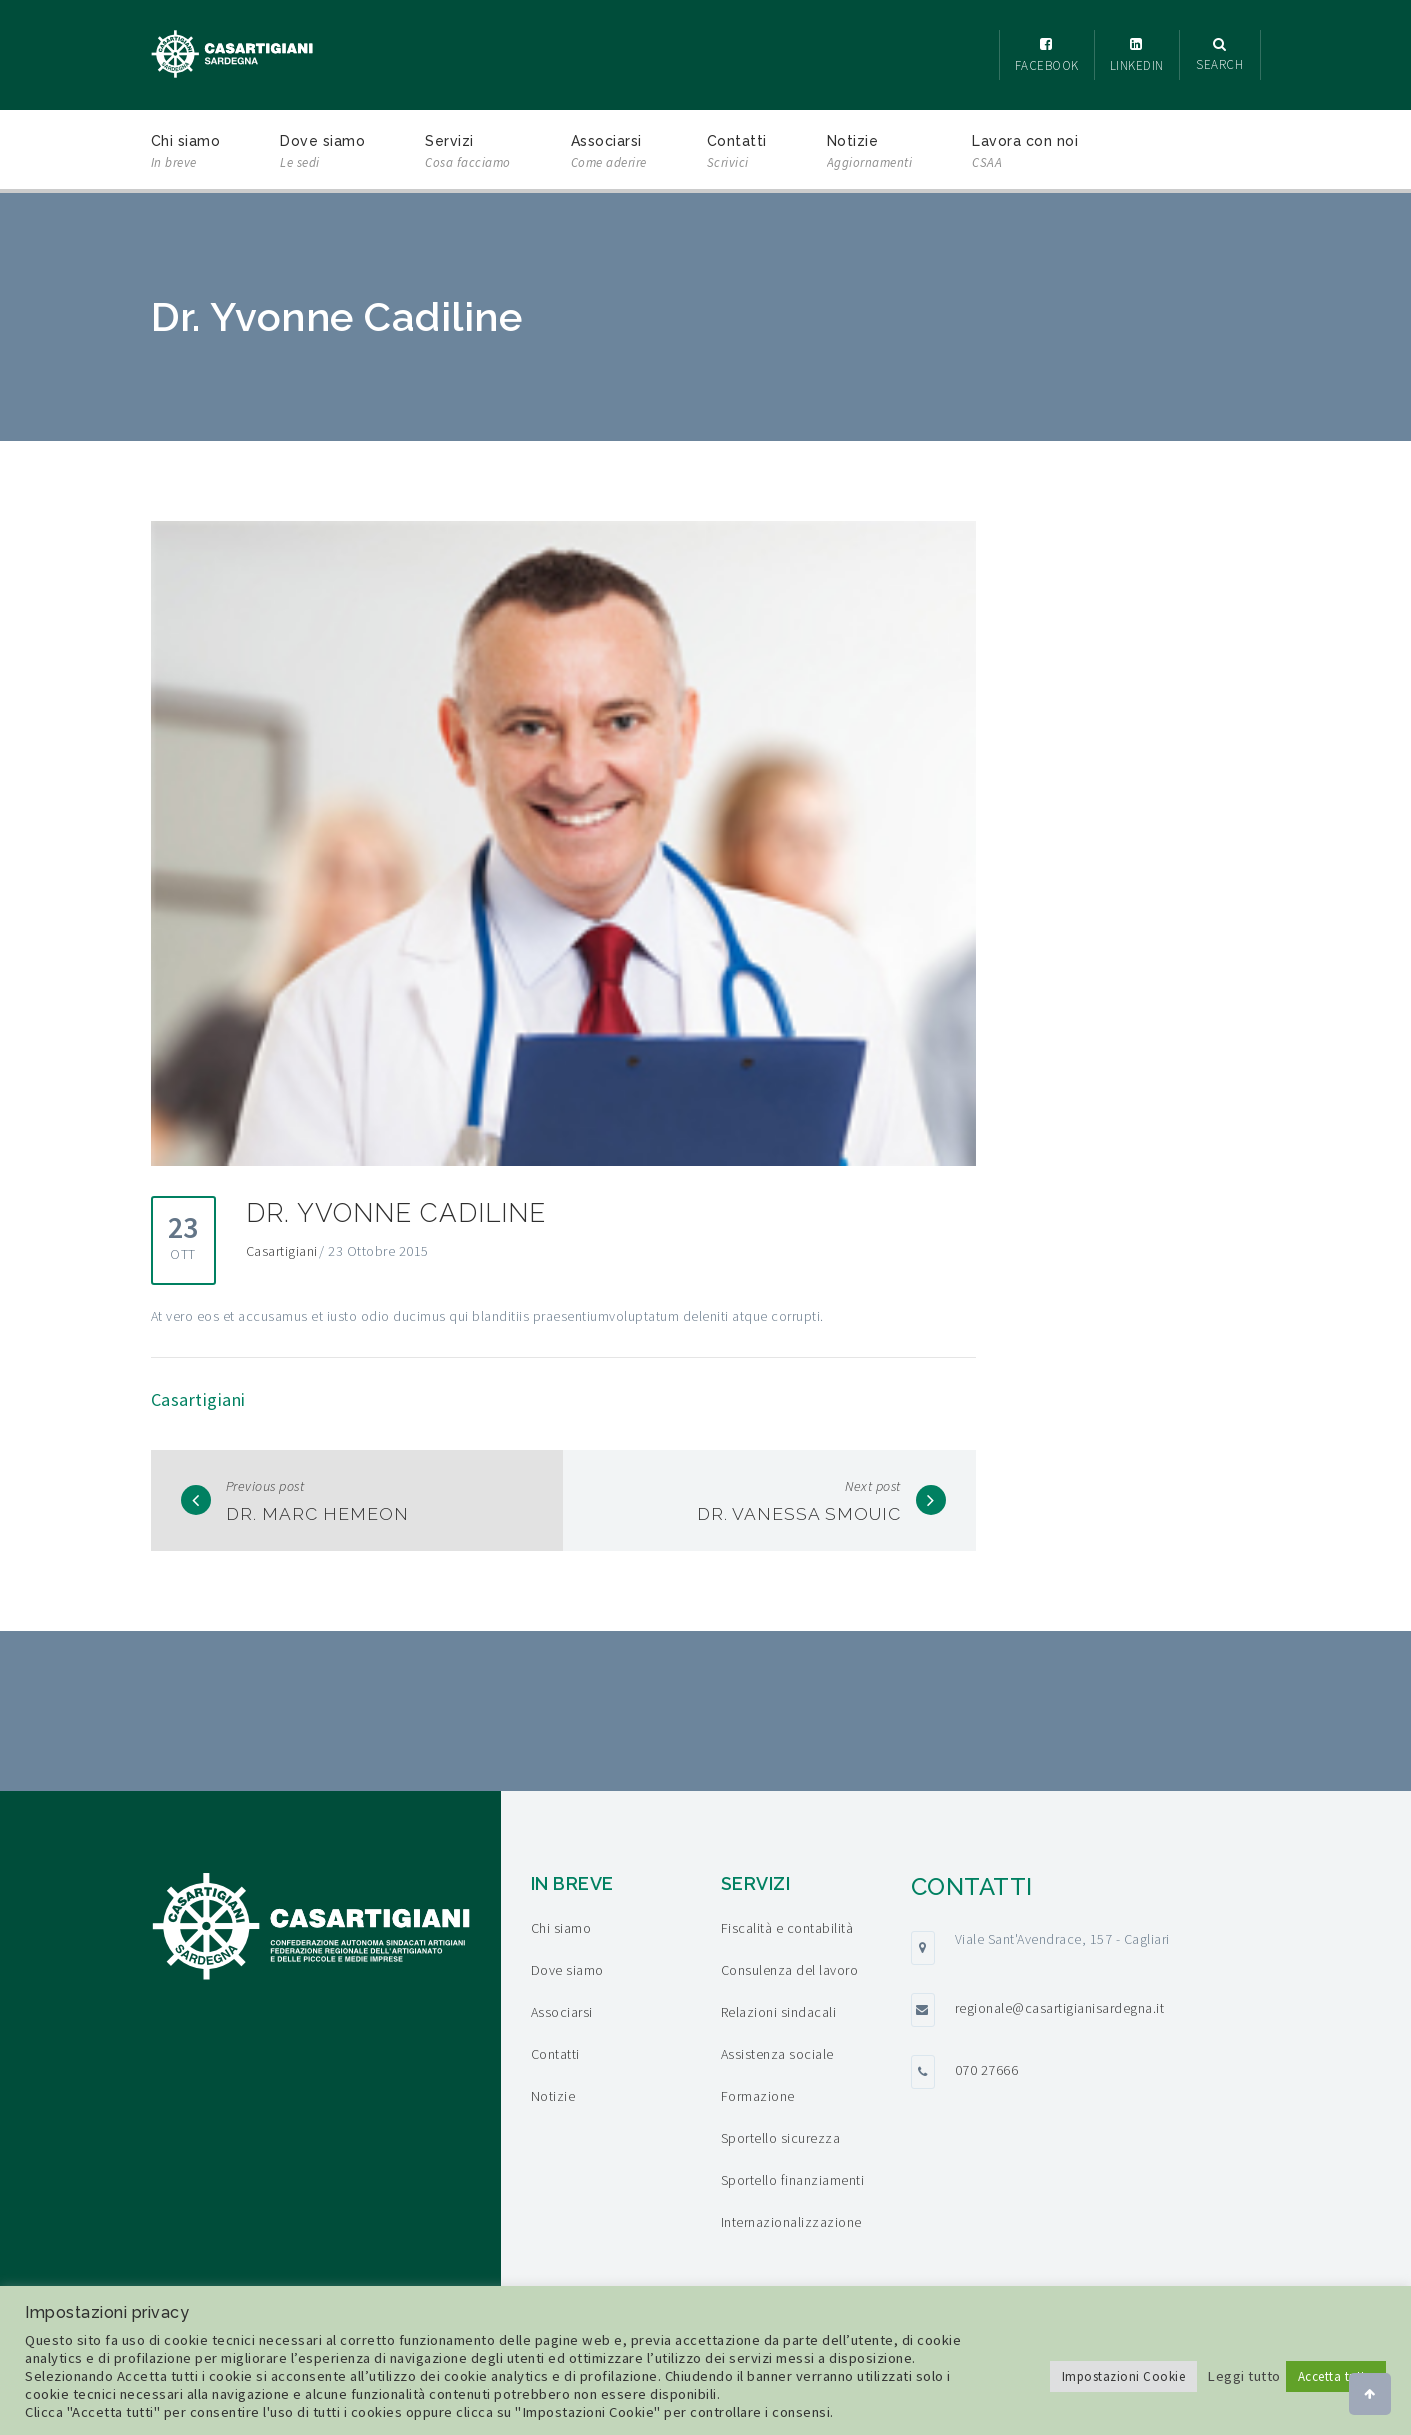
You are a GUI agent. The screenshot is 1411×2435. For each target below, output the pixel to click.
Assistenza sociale (777, 2054)
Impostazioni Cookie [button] (1124, 2376)
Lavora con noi (1025, 153)
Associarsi (609, 153)
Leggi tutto (1244, 2376)
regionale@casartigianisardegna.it (1060, 2008)
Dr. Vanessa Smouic (796, 1513)
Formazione (758, 2096)
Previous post (265, 1486)
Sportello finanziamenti (793, 2180)
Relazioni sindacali (779, 2012)
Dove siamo (322, 153)
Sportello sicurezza (781, 2138)
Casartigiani (282, 1251)
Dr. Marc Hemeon (320, 1513)
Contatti (737, 153)
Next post (873, 1486)
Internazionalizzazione (791, 2222)
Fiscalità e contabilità (787, 1928)
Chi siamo (186, 153)
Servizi (468, 153)
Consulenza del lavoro (790, 1970)
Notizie (870, 153)
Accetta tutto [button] (1336, 2376)
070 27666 (987, 2070)
